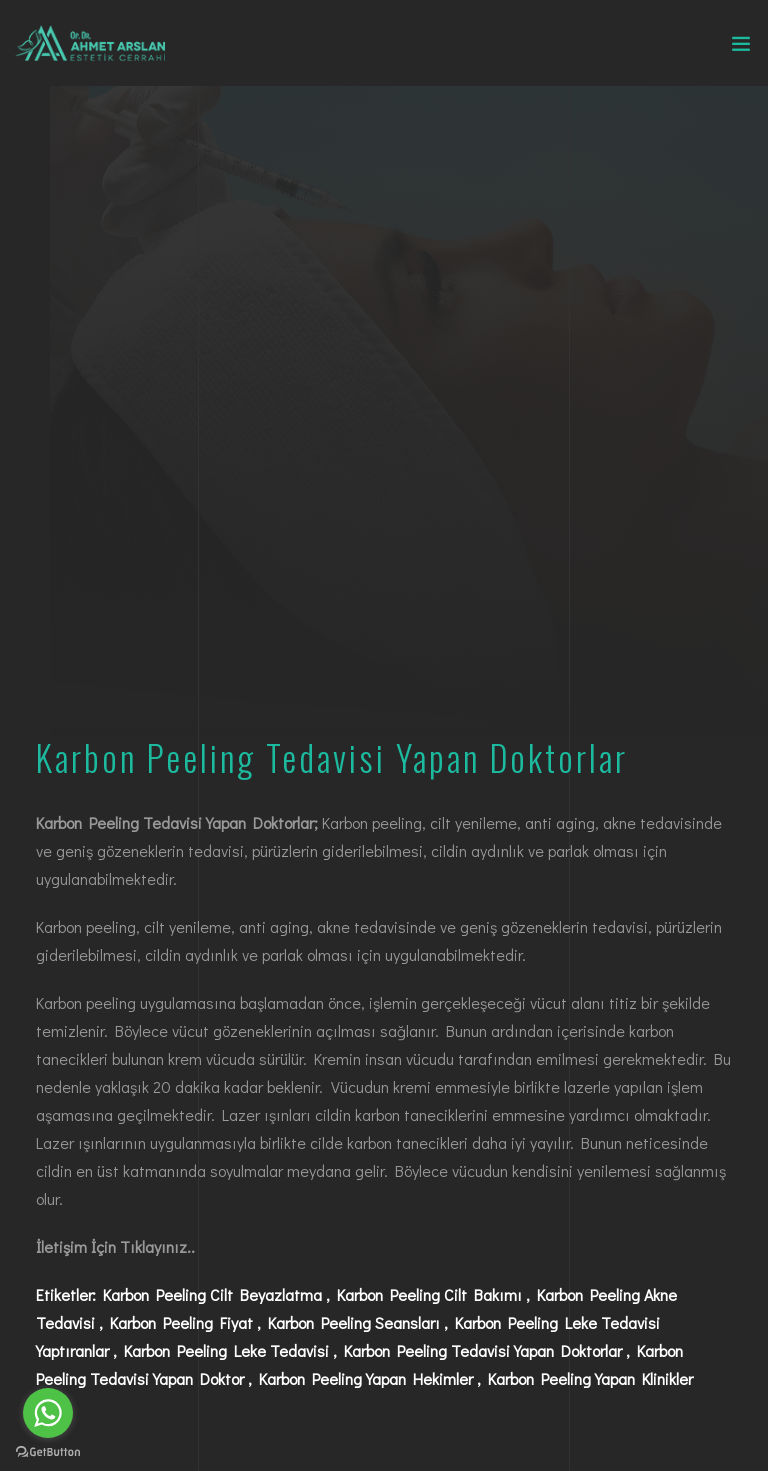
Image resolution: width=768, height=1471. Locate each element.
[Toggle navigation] (741, 48)
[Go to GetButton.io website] (48, 1451)
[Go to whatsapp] (48, 1413)
